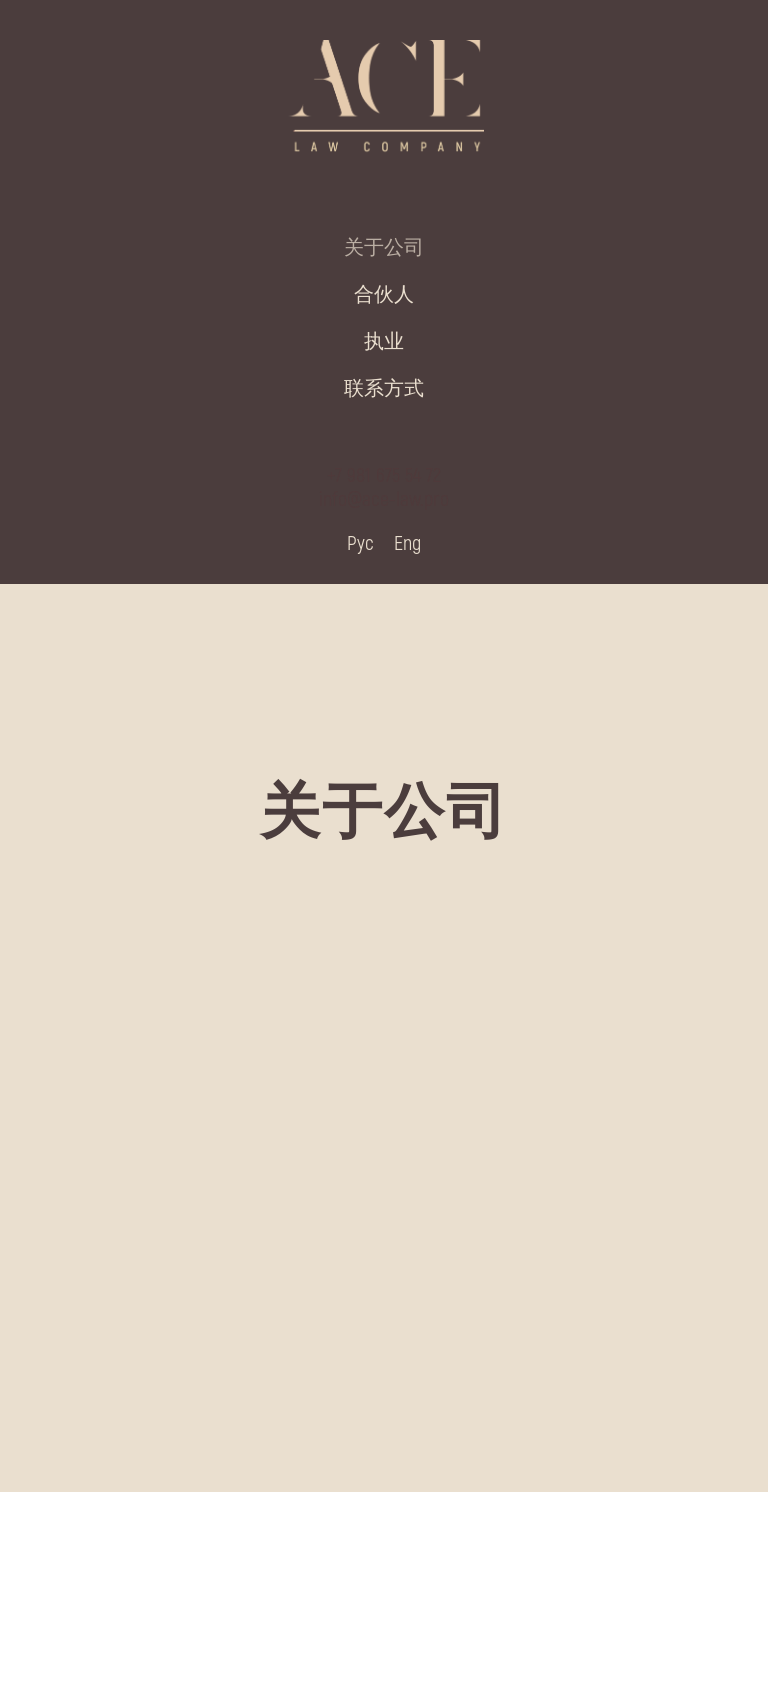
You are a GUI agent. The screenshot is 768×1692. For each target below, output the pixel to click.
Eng (407, 542)
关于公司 (384, 246)
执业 (384, 340)
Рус (360, 542)
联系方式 (384, 387)
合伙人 (384, 293)
